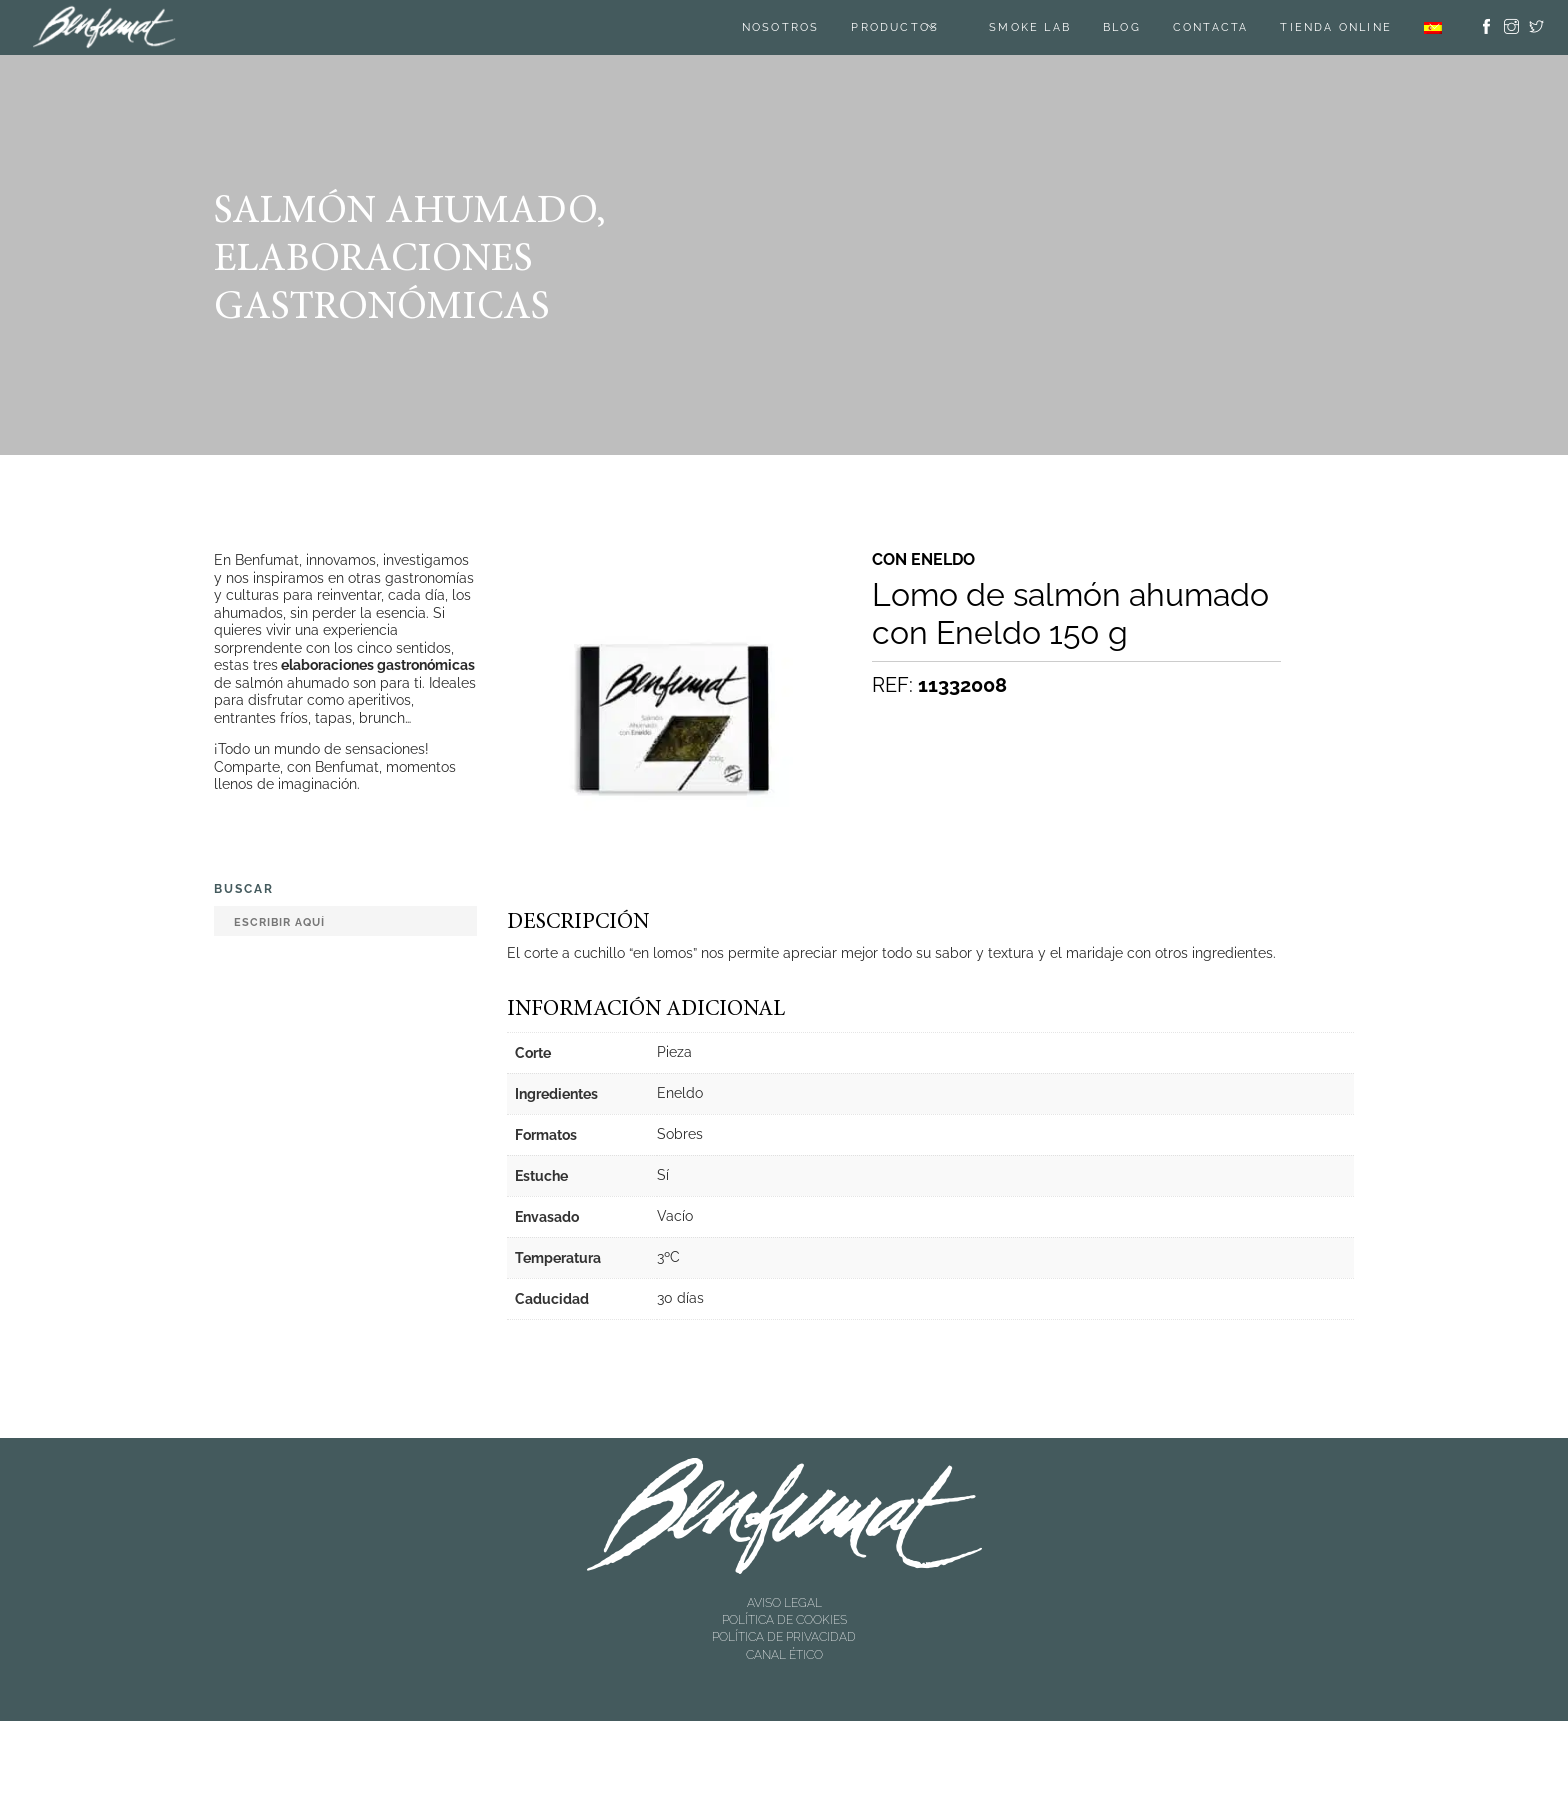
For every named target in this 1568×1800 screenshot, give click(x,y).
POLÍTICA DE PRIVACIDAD (784, 1637)
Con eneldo (923, 560)
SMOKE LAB (1030, 27)
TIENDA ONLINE (1336, 27)
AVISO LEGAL (784, 1603)
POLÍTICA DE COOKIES (784, 1620)
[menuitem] (1433, 27)
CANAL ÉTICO (784, 1655)
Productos (895, 27)
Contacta (1211, 27)
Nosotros (781, 27)
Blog (1122, 27)
